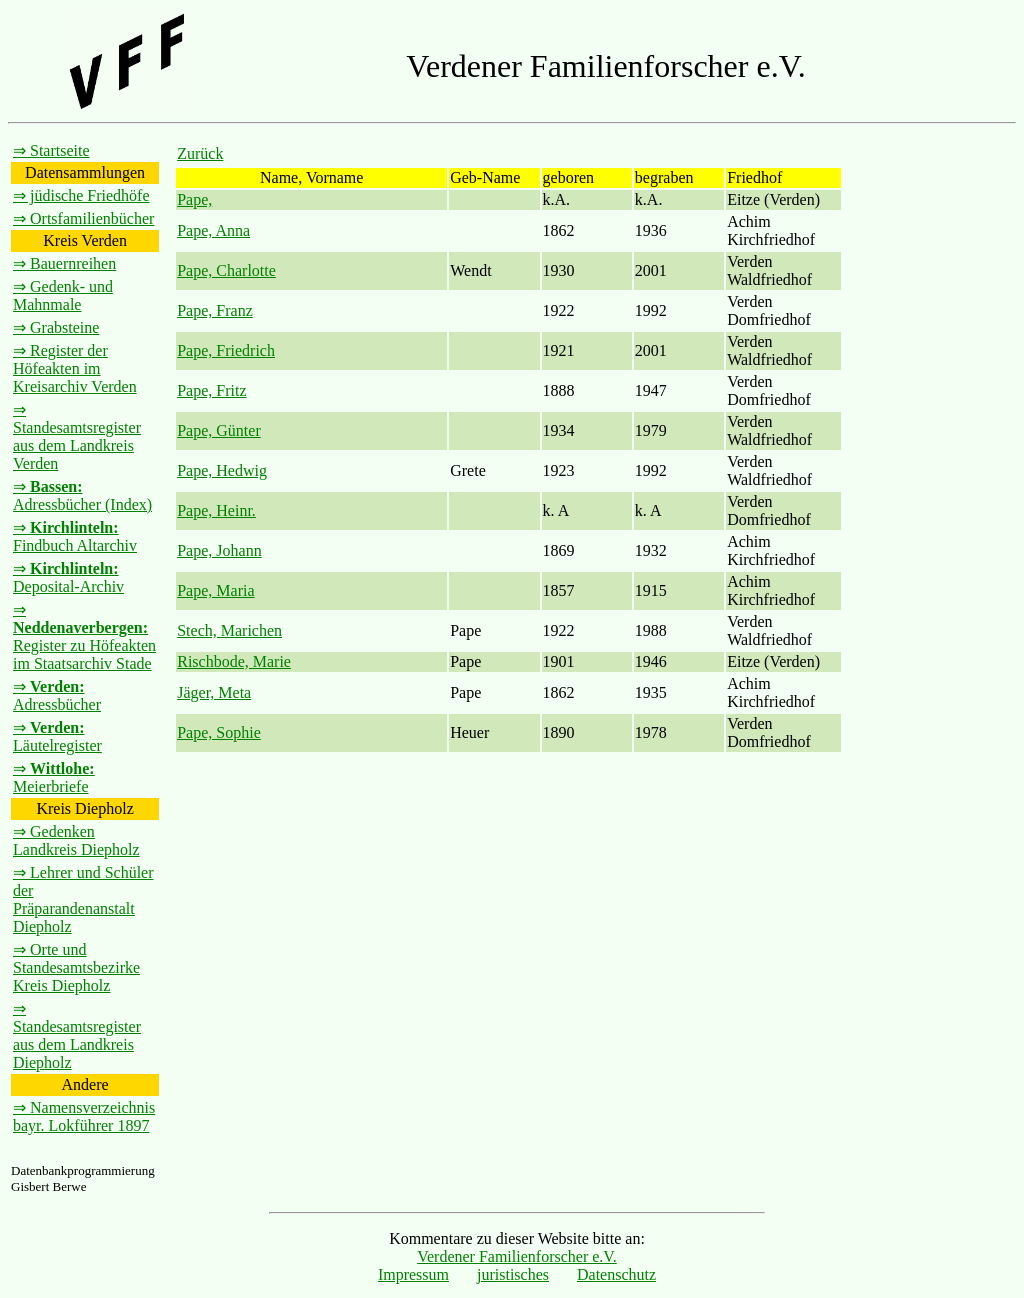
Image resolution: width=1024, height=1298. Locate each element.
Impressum (413, 1274)
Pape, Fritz (211, 390)
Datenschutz (616, 1274)
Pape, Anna (213, 230)
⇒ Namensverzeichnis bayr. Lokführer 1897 (84, 1116)
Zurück (200, 153)
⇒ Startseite (51, 150)
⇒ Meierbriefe (54, 777)
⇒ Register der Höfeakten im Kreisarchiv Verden (75, 368)
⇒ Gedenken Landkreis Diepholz (76, 840)
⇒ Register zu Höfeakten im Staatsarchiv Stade (84, 636)
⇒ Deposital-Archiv (68, 577)
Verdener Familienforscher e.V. (517, 1256)
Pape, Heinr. (216, 510)
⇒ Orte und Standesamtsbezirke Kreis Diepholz (76, 967)
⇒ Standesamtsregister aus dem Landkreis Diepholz (77, 1035)
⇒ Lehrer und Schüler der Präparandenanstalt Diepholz (83, 899)
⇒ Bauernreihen (64, 263)
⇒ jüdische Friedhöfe (81, 195)
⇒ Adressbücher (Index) (82, 495)
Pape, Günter (219, 430)
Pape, (194, 199)
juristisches (513, 1274)
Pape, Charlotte (226, 270)
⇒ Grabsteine (56, 327)
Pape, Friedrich (226, 350)
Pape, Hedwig (222, 470)
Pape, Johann (219, 550)
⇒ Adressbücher (57, 695)
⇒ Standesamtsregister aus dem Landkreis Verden (77, 436)
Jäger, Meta (214, 692)
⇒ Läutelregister (57, 736)
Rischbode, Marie (234, 661)
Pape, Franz (215, 310)
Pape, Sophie (219, 732)
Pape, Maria (215, 590)
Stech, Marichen (229, 630)
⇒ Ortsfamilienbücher (83, 218)
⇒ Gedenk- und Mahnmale (63, 295)
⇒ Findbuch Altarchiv (75, 536)
